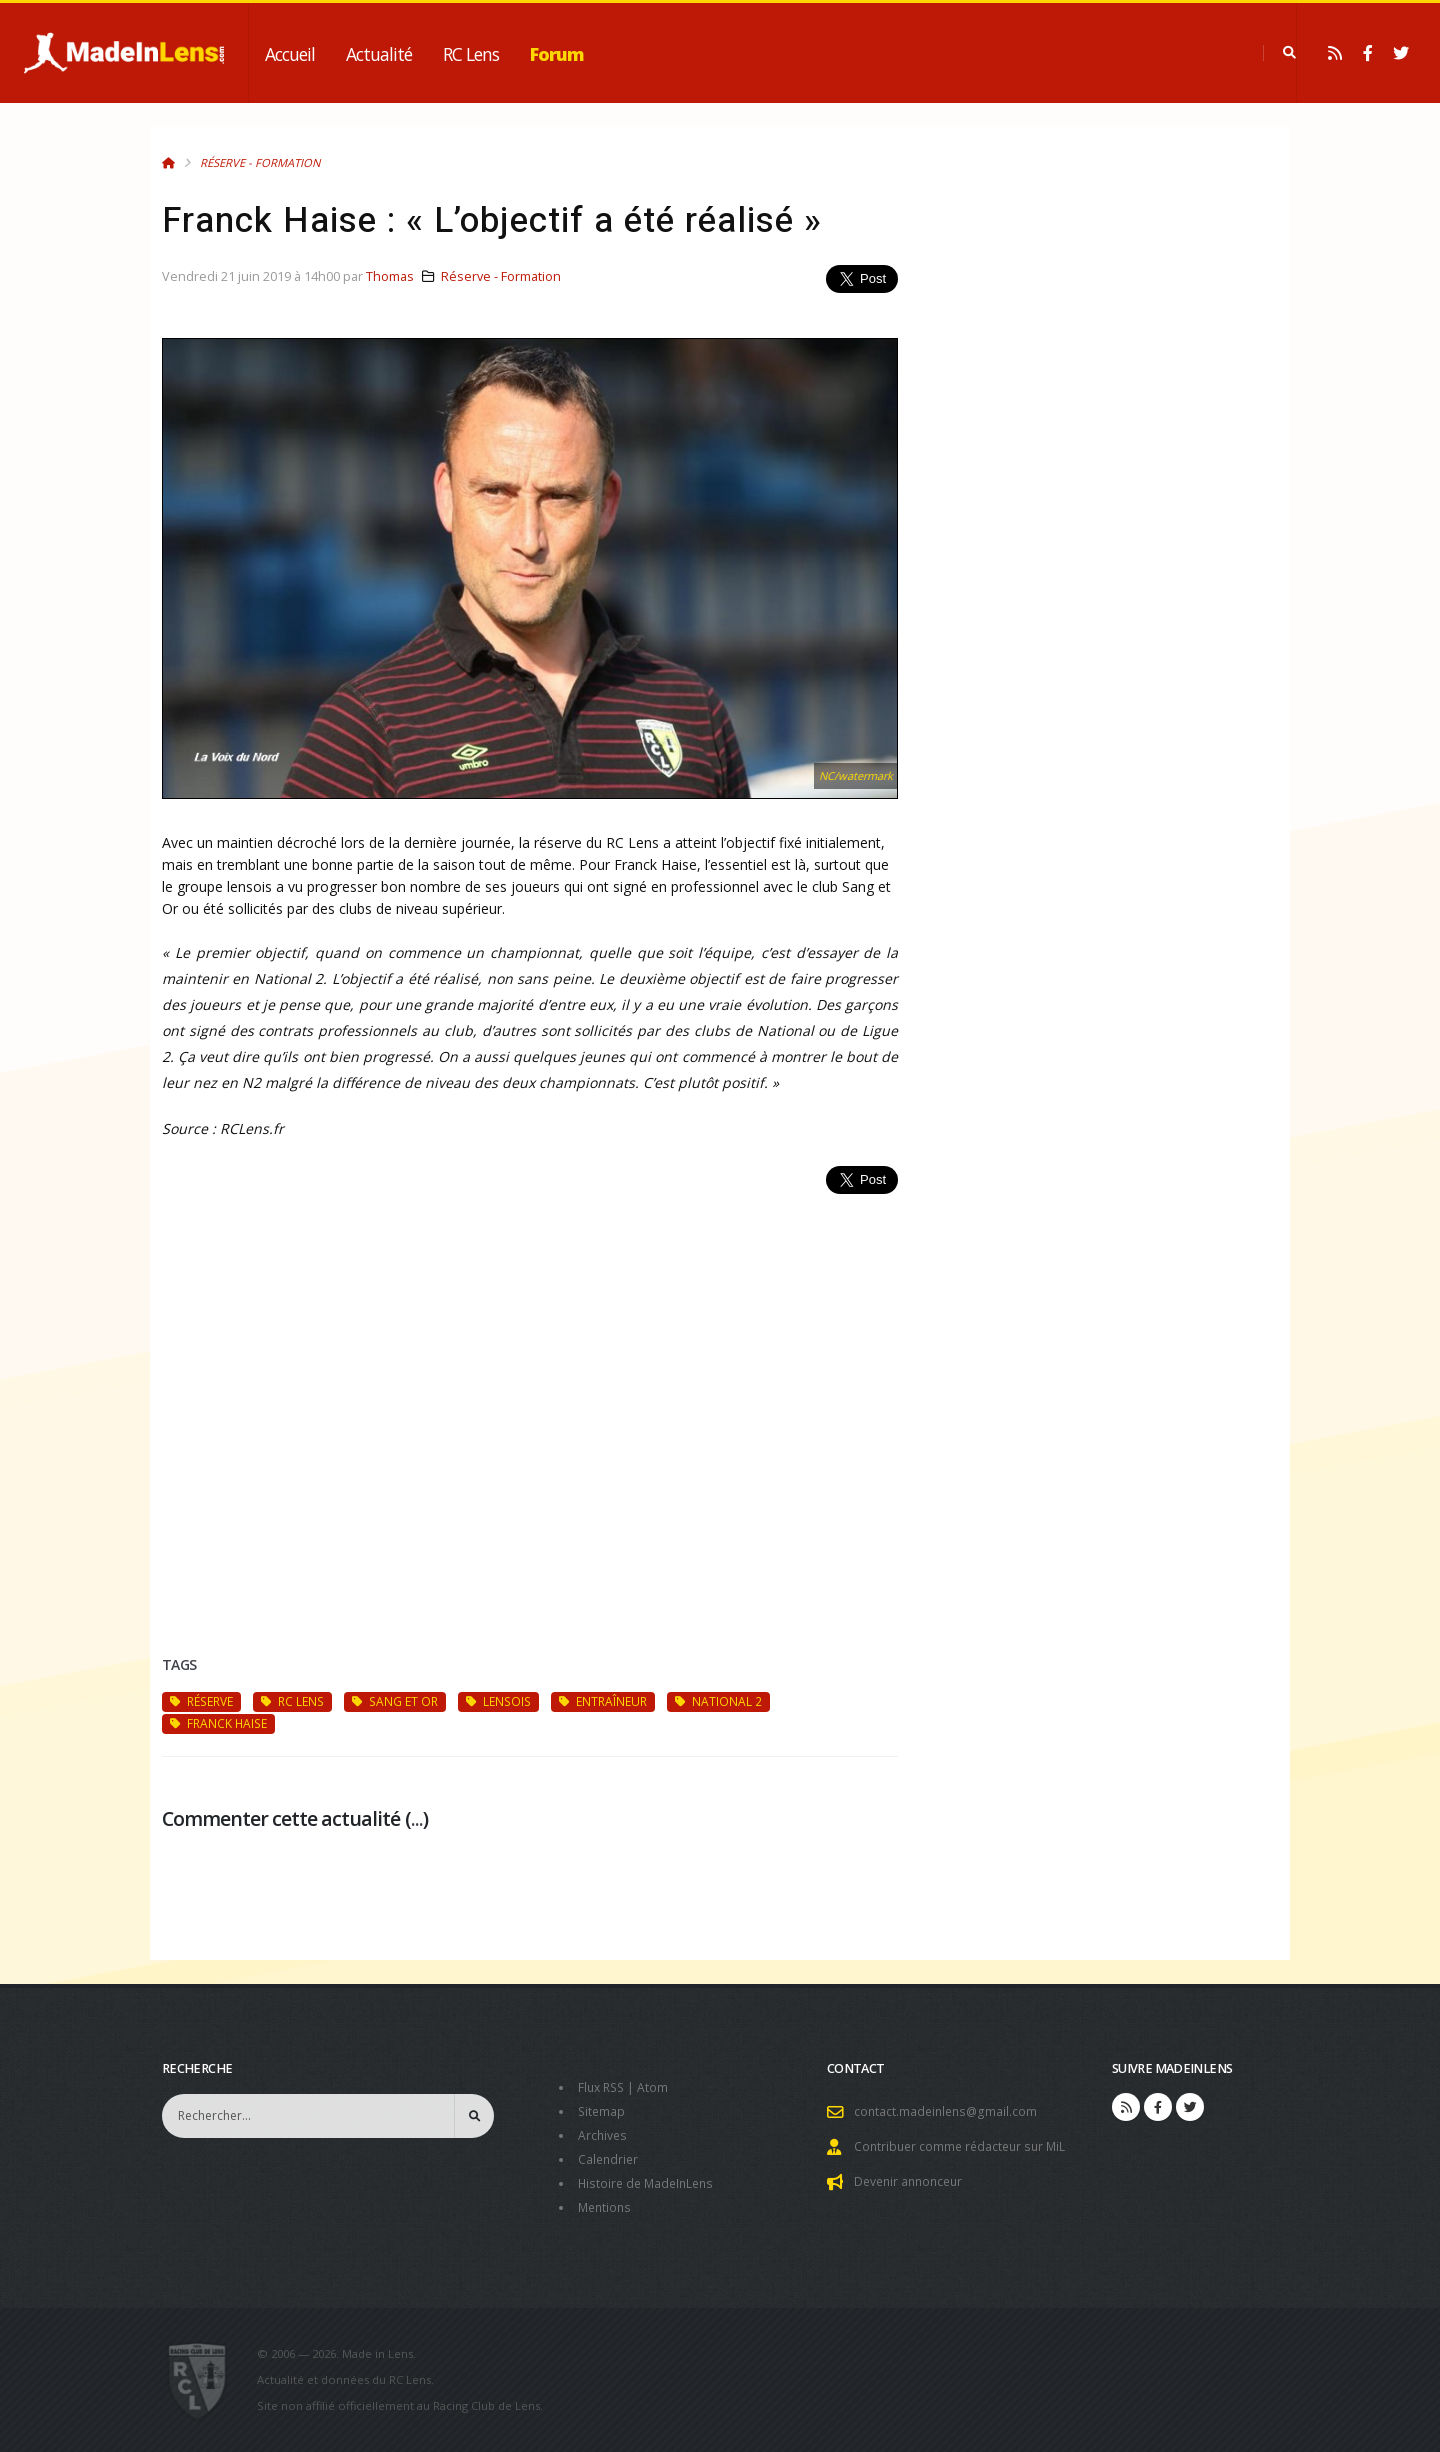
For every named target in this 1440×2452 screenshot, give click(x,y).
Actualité (379, 54)
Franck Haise (218, 1723)
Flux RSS (603, 2087)
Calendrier (609, 2159)
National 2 (718, 1701)
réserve (201, 1701)
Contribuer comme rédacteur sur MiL (964, 2146)
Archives (603, 2135)
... (417, 1818)
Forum (557, 54)
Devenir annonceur (912, 2181)
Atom (657, 2087)
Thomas (390, 276)
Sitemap (602, 2111)
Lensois (498, 1701)
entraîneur (603, 1701)
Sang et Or (395, 1701)
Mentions (606, 2207)
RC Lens (471, 54)
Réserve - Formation (260, 162)
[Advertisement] (530, 1401)
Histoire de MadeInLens (649, 2183)
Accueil (290, 54)
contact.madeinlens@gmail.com (948, 2111)
